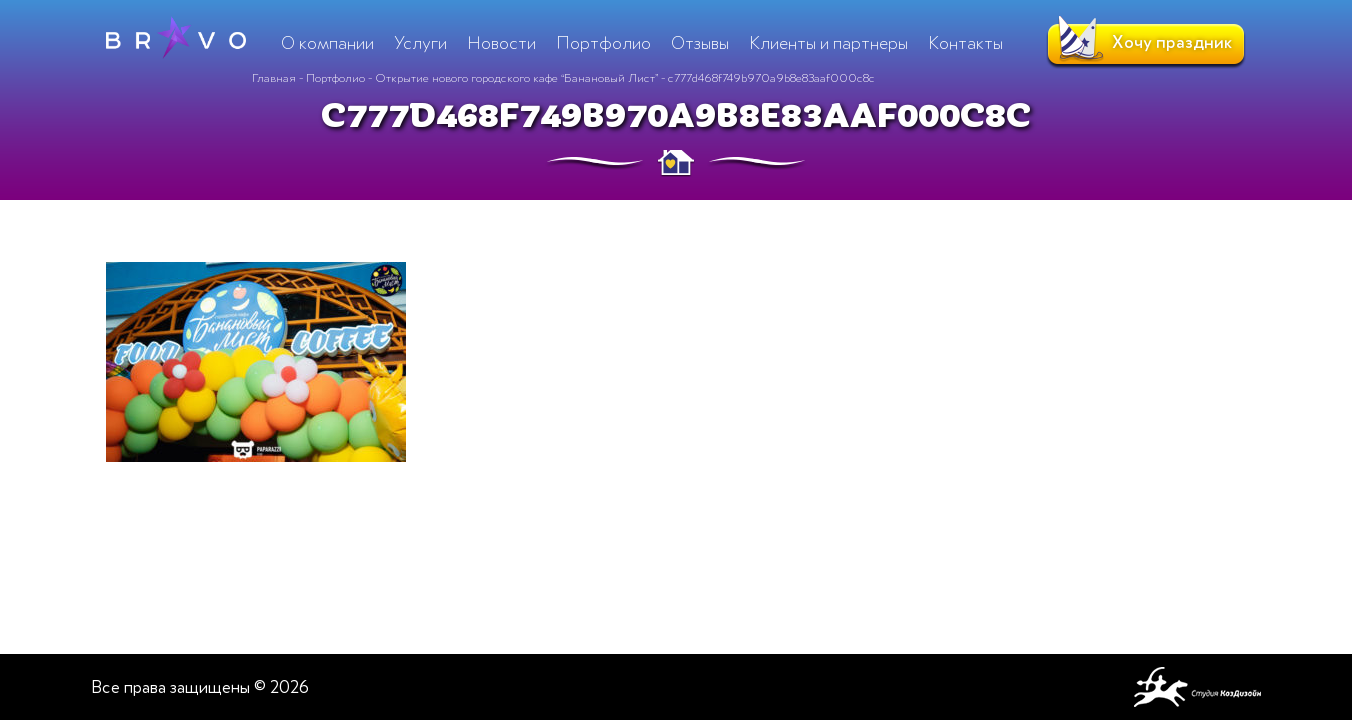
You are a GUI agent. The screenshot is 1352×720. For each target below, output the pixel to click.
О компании (327, 43)
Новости (501, 43)
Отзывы (700, 43)
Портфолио (335, 78)
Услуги (420, 43)
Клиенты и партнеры (828, 43)
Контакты (965, 43)
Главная (274, 78)
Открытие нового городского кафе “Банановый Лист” (516, 78)
